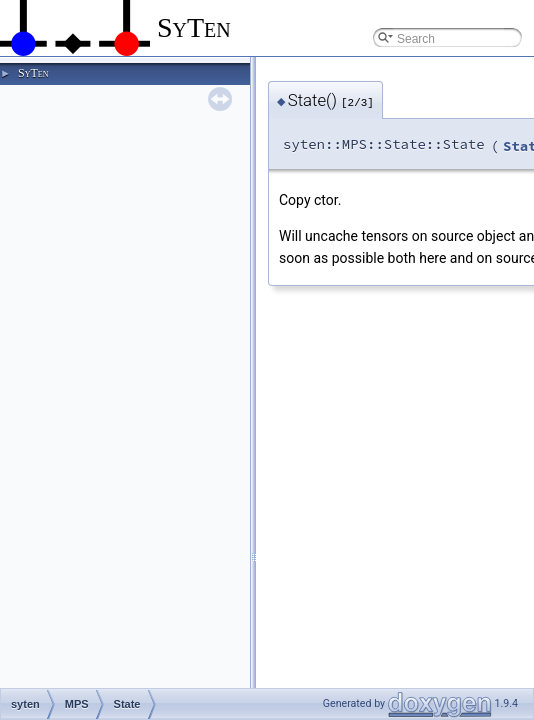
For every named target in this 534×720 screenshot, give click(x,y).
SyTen (33, 73)
